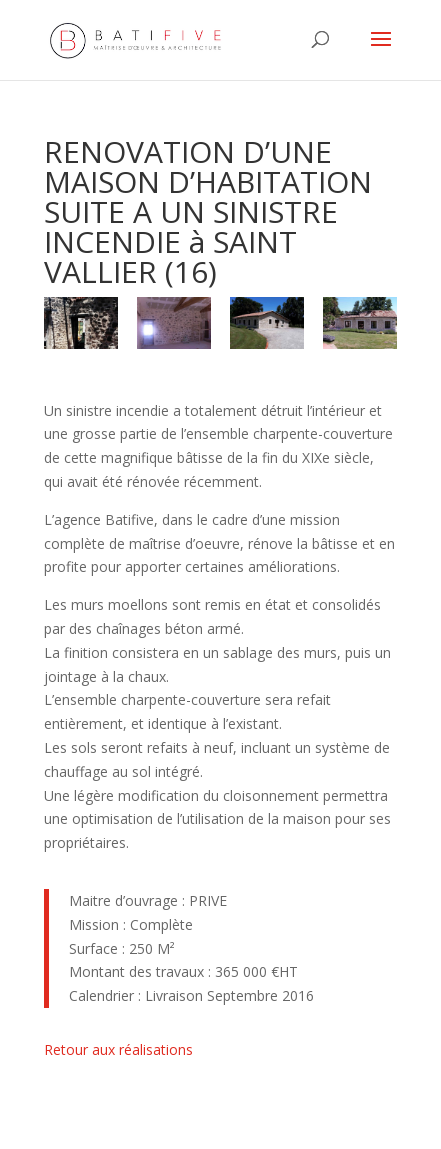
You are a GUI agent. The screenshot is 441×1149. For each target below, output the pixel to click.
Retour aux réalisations (118, 1049)
